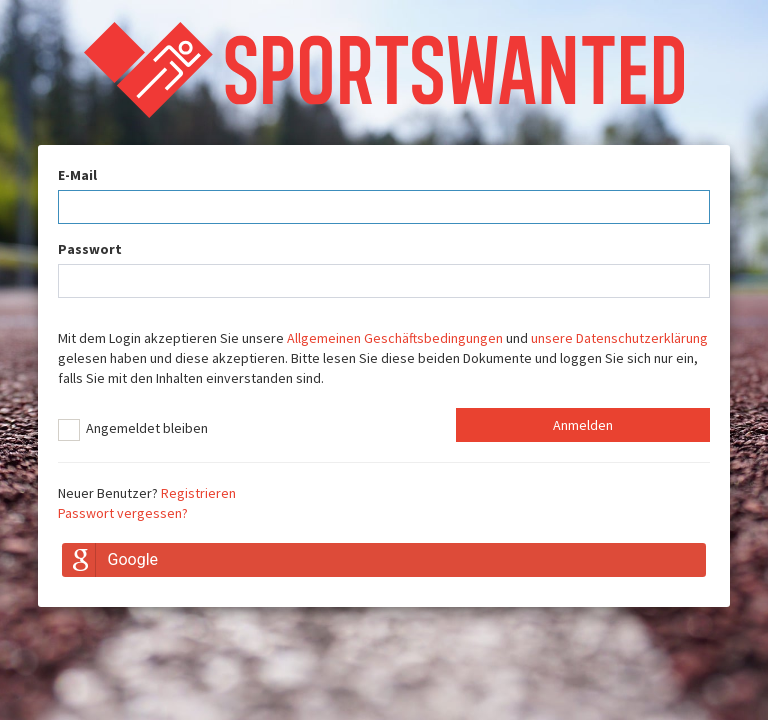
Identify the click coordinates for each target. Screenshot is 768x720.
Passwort (90, 249)
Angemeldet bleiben (133, 430)
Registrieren (198, 493)
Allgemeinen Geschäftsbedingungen (395, 338)
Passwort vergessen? (123, 513)
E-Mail (77, 175)
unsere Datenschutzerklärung (619, 338)
